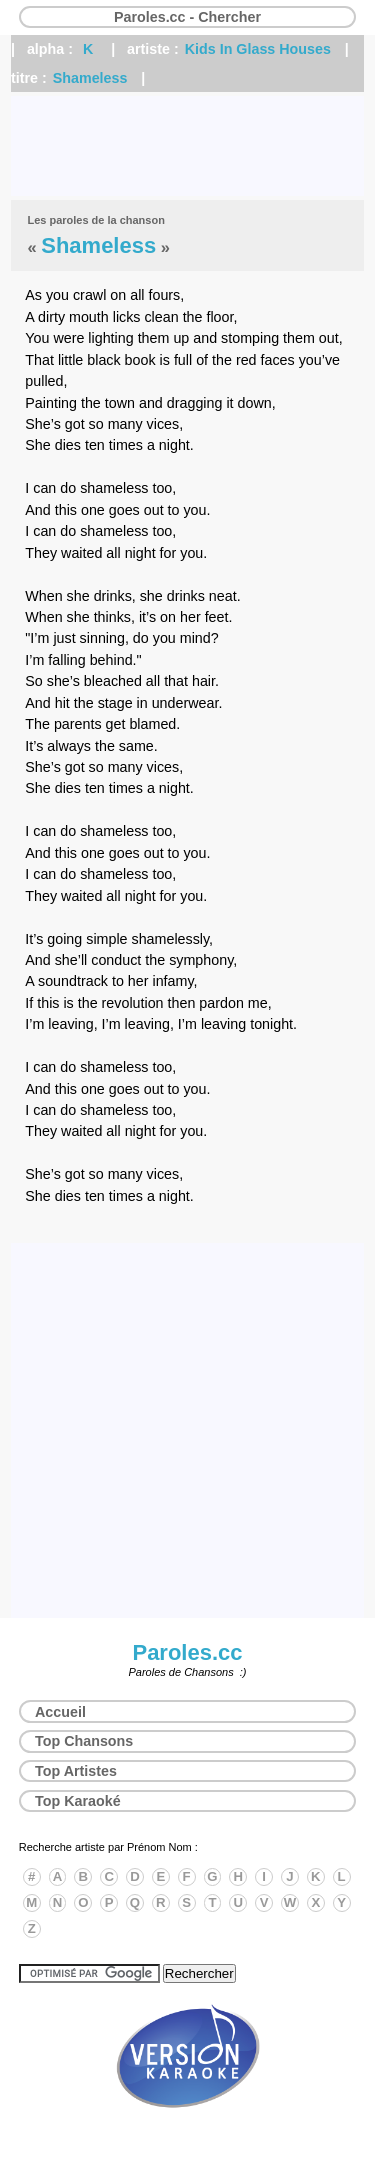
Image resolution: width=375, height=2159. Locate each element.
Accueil (60, 1712)
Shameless (90, 78)
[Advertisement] (187, 146)
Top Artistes (76, 1771)
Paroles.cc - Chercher (187, 17)
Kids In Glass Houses (258, 49)
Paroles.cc (187, 1652)
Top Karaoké (78, 1801)
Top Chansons (84, 1741)
